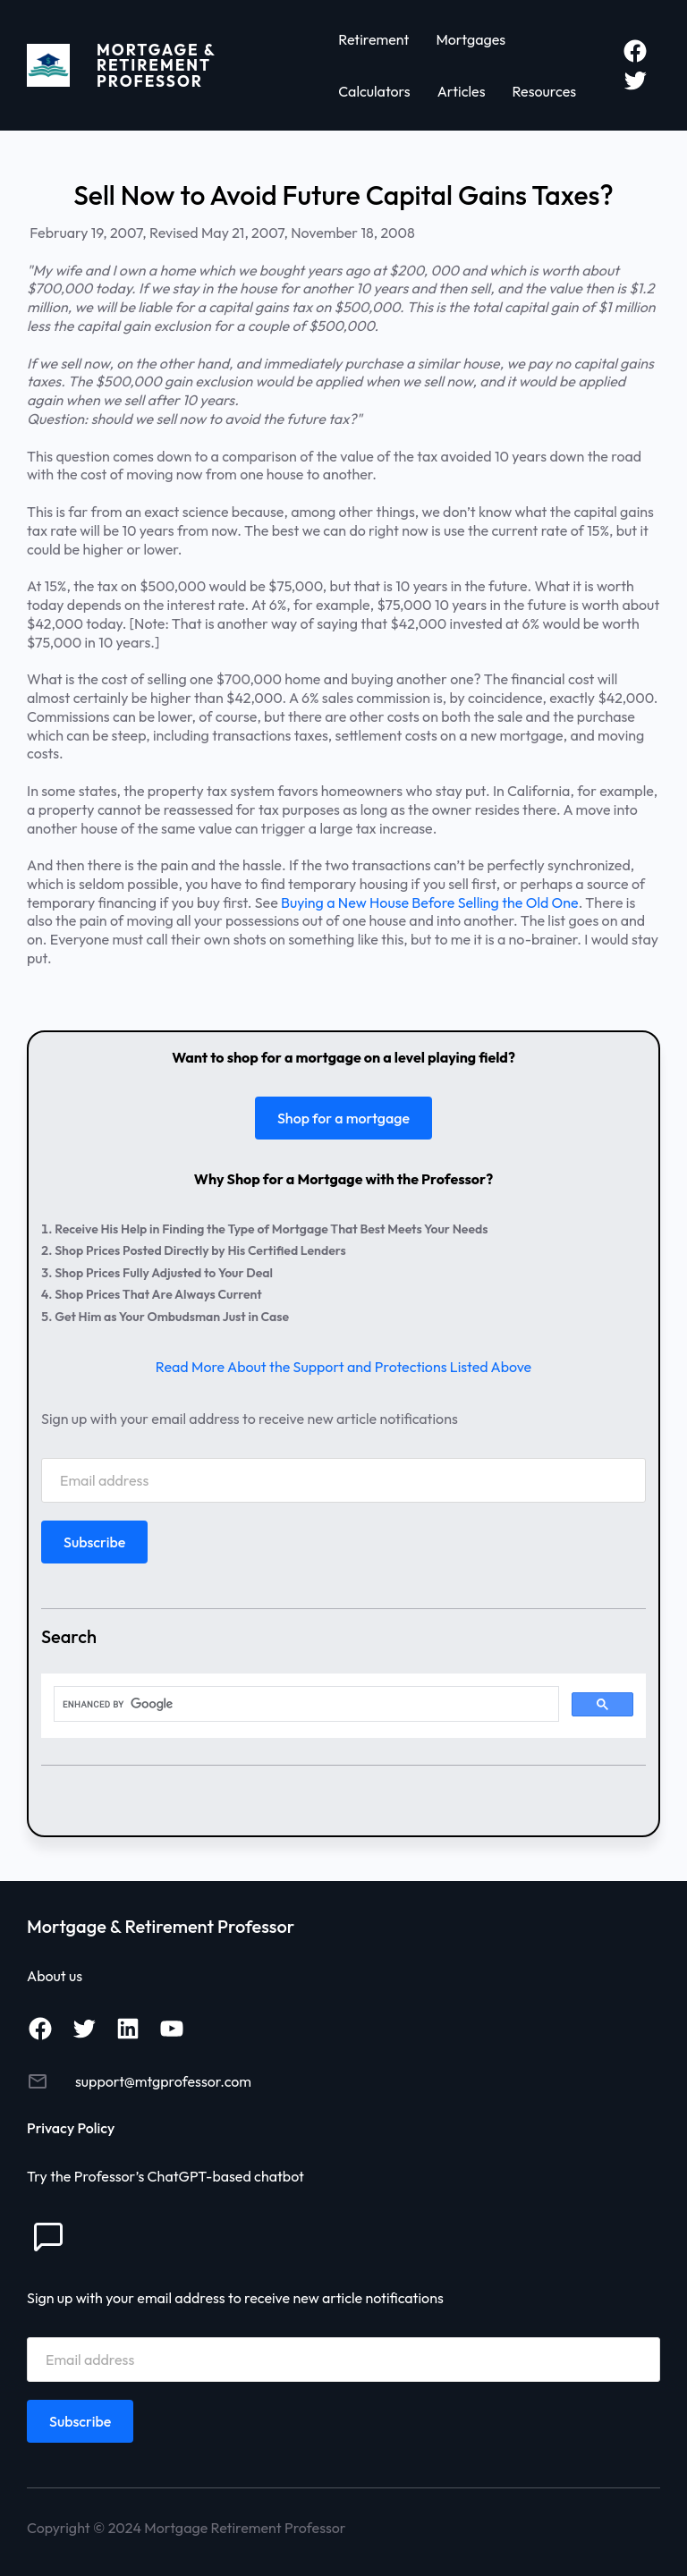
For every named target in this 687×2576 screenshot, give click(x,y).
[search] (305, 1703)
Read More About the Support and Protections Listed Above (343, 1367)
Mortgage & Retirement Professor (156, 65)
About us (54, 1976)
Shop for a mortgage (343, 1118)
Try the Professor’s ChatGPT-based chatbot (165, 2176)
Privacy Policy (70, 2128)
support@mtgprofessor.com (163, 2081)
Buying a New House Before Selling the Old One (430, 902)
